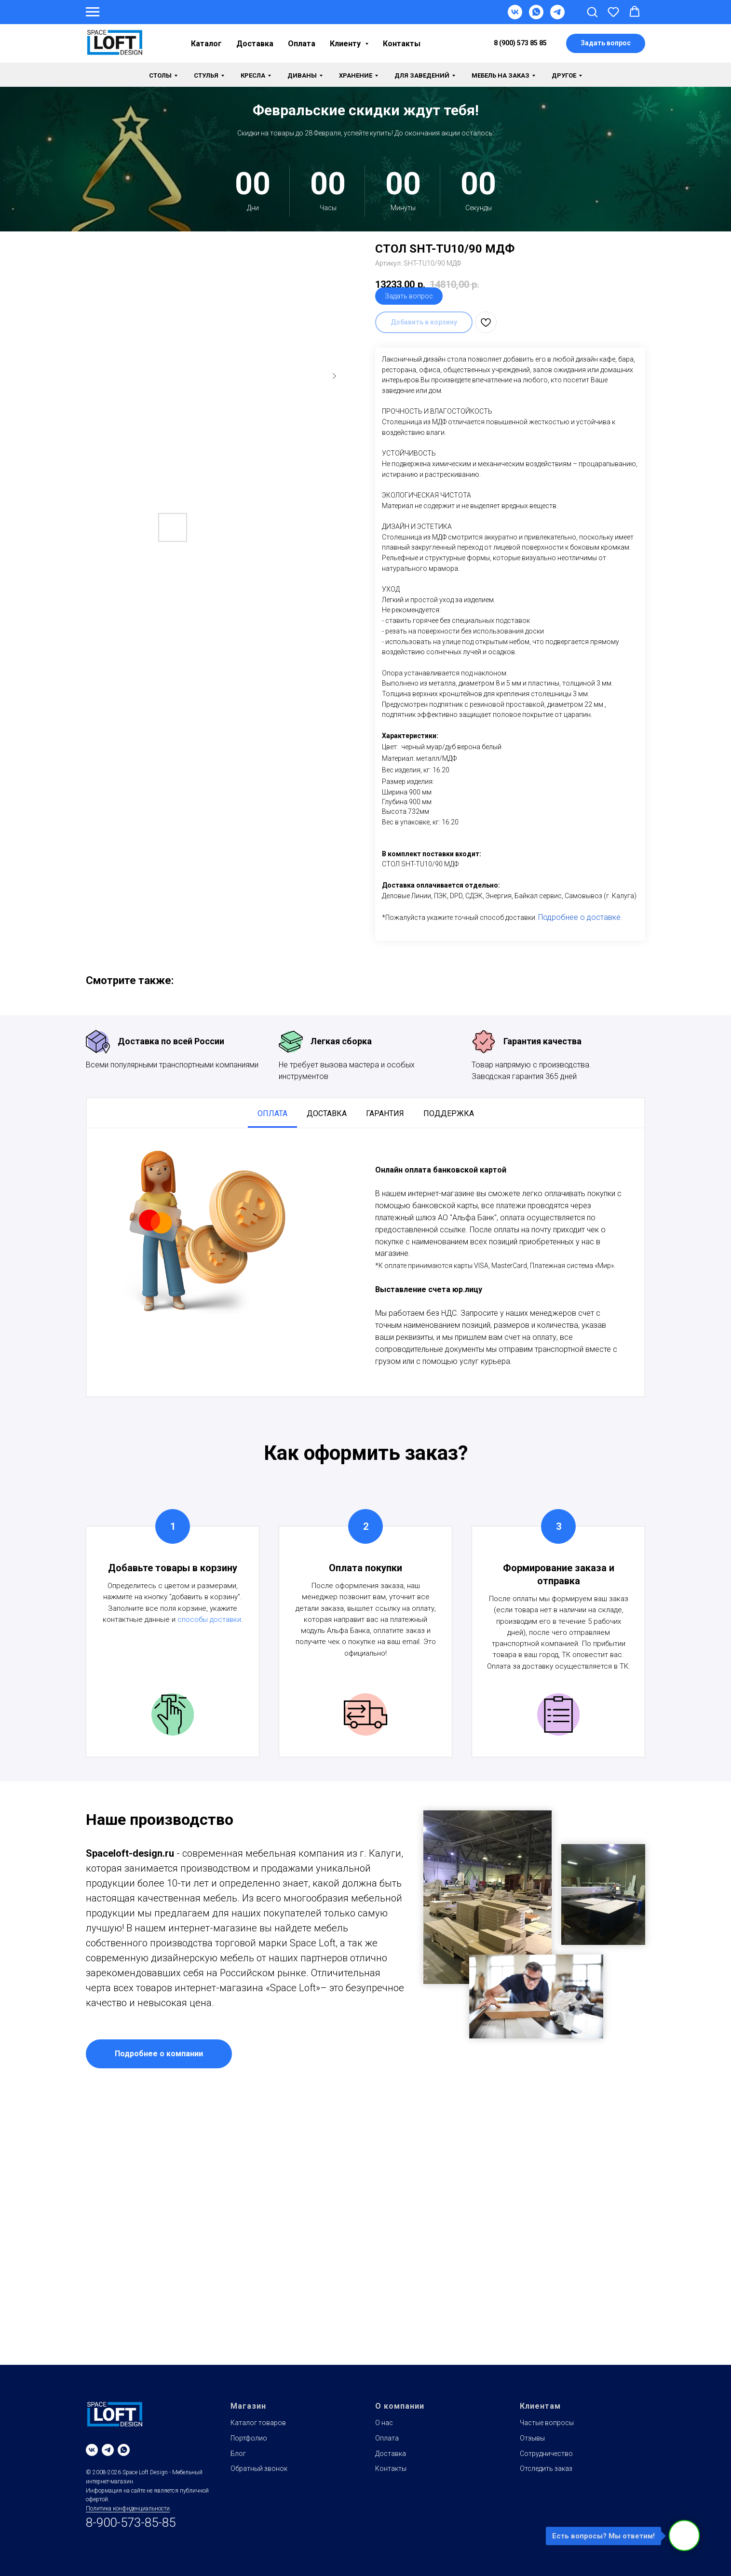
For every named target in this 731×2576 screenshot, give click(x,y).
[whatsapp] (124, 2450)
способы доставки (209, 1619)
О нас (384, 2423)
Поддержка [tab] (448, 1113)
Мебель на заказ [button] (500, 75)
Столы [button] (160, 75)
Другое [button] (564, 75)
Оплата (301, 43)
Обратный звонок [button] (258, 2468)
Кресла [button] (253, 75)
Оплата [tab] (272, 1113)
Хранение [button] (355, 75)
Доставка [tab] (327, 1113)
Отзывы (532, 2438)
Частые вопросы (547, 2423)
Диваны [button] (302, 75)
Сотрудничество (546, 2453)
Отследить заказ (546, 2468)
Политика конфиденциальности (128, 2508)
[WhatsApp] (536, 17)
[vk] (92, 2450)
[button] (592, 11)
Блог (238, 2453)
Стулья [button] (206, 75)
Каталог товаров (258, 2423)
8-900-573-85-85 (131, 2522)
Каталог (206, 43)
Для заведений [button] (421, 75)
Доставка (254, 43)
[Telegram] (557, 17)
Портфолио (248, 2438)
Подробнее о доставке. (580, 917)
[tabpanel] (365, 1262)
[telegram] (108, 2450)
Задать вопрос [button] (409, 296)
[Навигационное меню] (92, 12)
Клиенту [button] (346, 43)
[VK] (515, 17)
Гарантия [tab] (385, 1113)
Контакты (401, 43)
